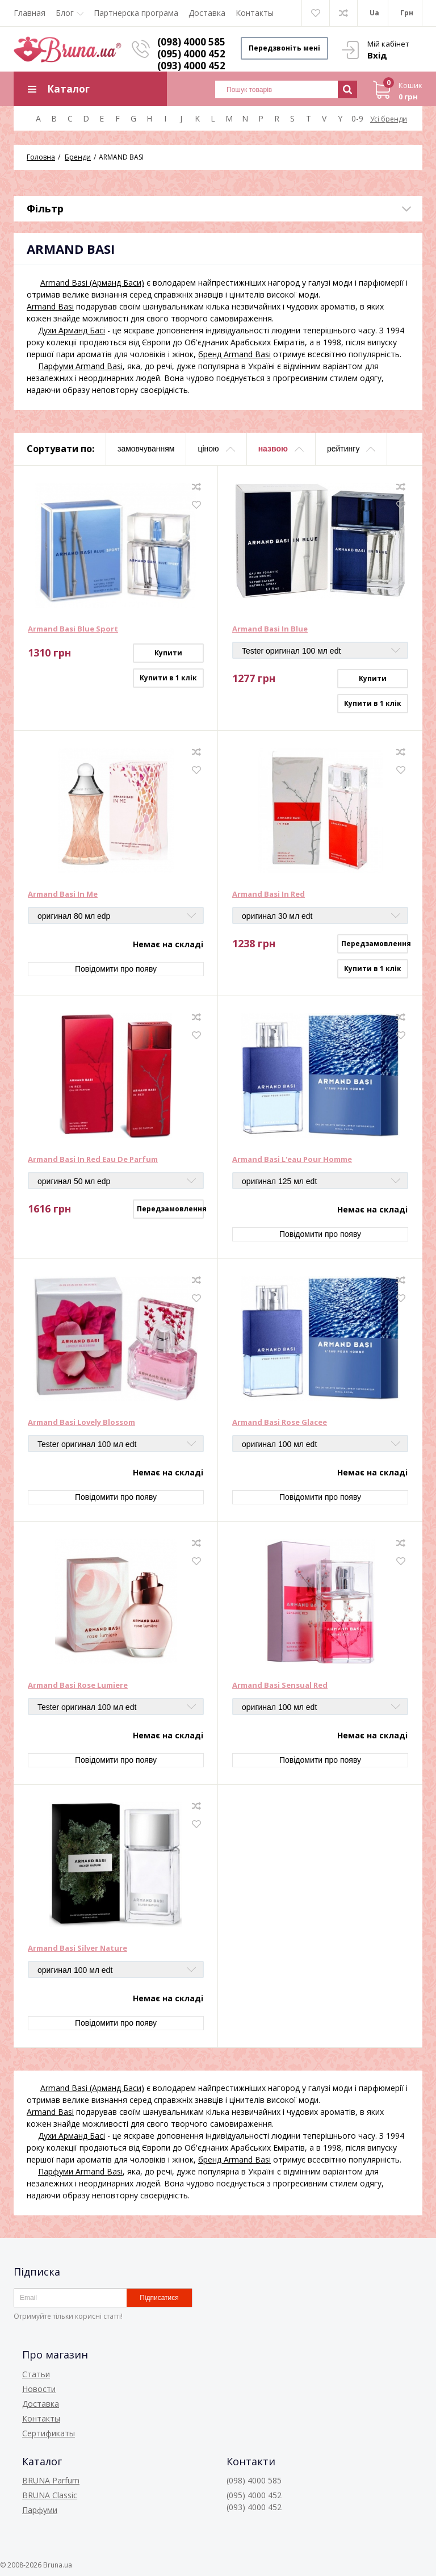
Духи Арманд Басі (71, 330)
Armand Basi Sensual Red (280, 1685)
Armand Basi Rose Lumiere (78, 1685)
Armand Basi (50, 306)
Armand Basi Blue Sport (73, 629)
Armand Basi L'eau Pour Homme (292, 1159)
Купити (168, 653)
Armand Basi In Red (268, 894)
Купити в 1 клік (168, 678)
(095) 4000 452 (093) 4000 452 (191, 59)
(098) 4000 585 (191, 41)
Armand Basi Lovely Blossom (81, 1422)
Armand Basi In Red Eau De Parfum (93, 1159)
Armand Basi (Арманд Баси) (92, 282)
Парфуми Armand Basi (80, 366)
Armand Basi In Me (63, 894)
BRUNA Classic (49, 2495)
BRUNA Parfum (50, 2480)
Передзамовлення (374, 943)
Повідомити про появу (116, 968)
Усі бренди (388, 119)
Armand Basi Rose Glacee (279, 1422)
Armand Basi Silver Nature (77, 1948)
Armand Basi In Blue (270, 629)
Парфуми (39, 2509)
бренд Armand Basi (234, 354)
